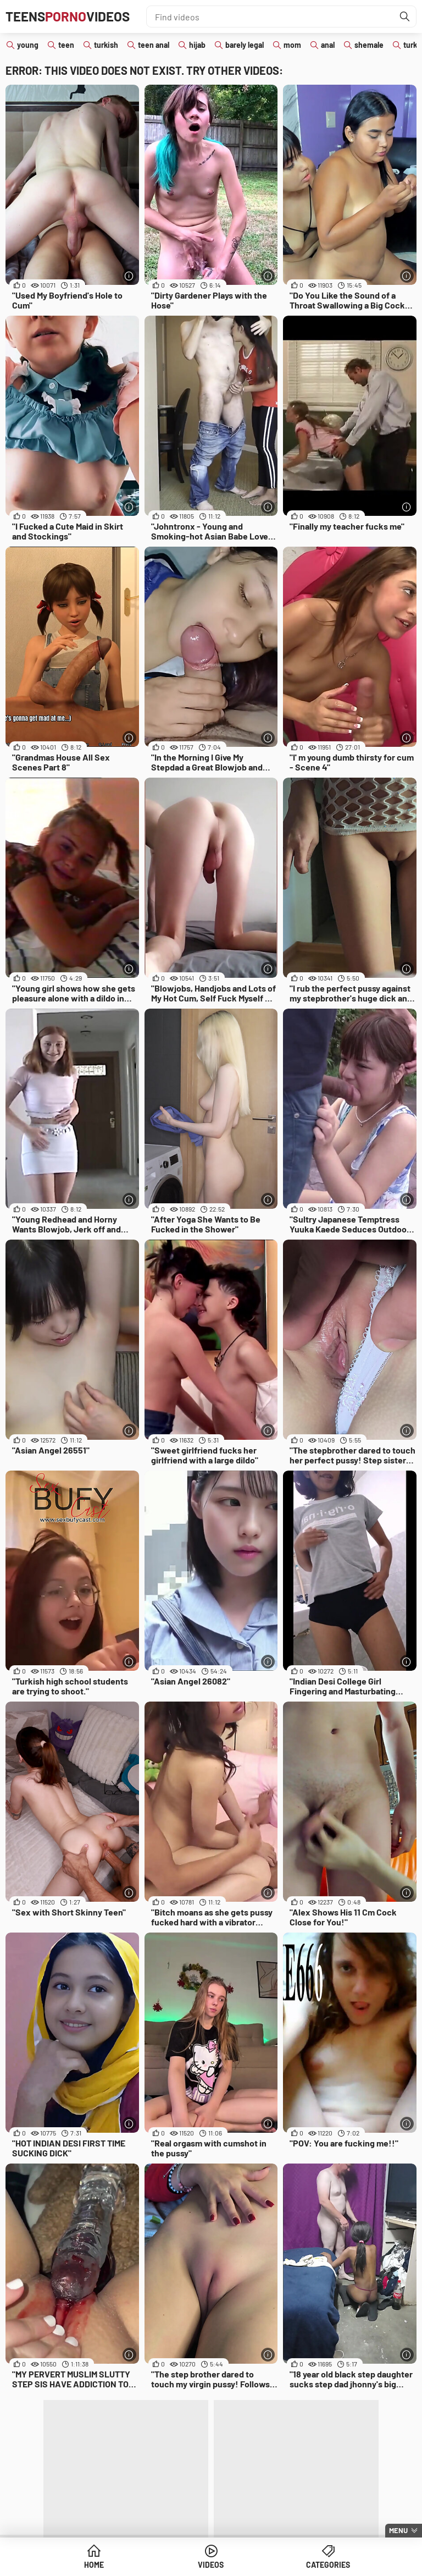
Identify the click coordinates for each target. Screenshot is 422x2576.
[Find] (405, 16)
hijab (197, 44)
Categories (328, 2564)
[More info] (129, 276)
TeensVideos (67, 16)
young (27, 44)
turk (410, 44)
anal (328, 44)
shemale (369, 44)
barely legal (244, 44)
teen (66, 44)
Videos (211, 2564)
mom (292, 44)
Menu (398, 2530)
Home (94, 2564)
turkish (106, 44)
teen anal (153, 44)
